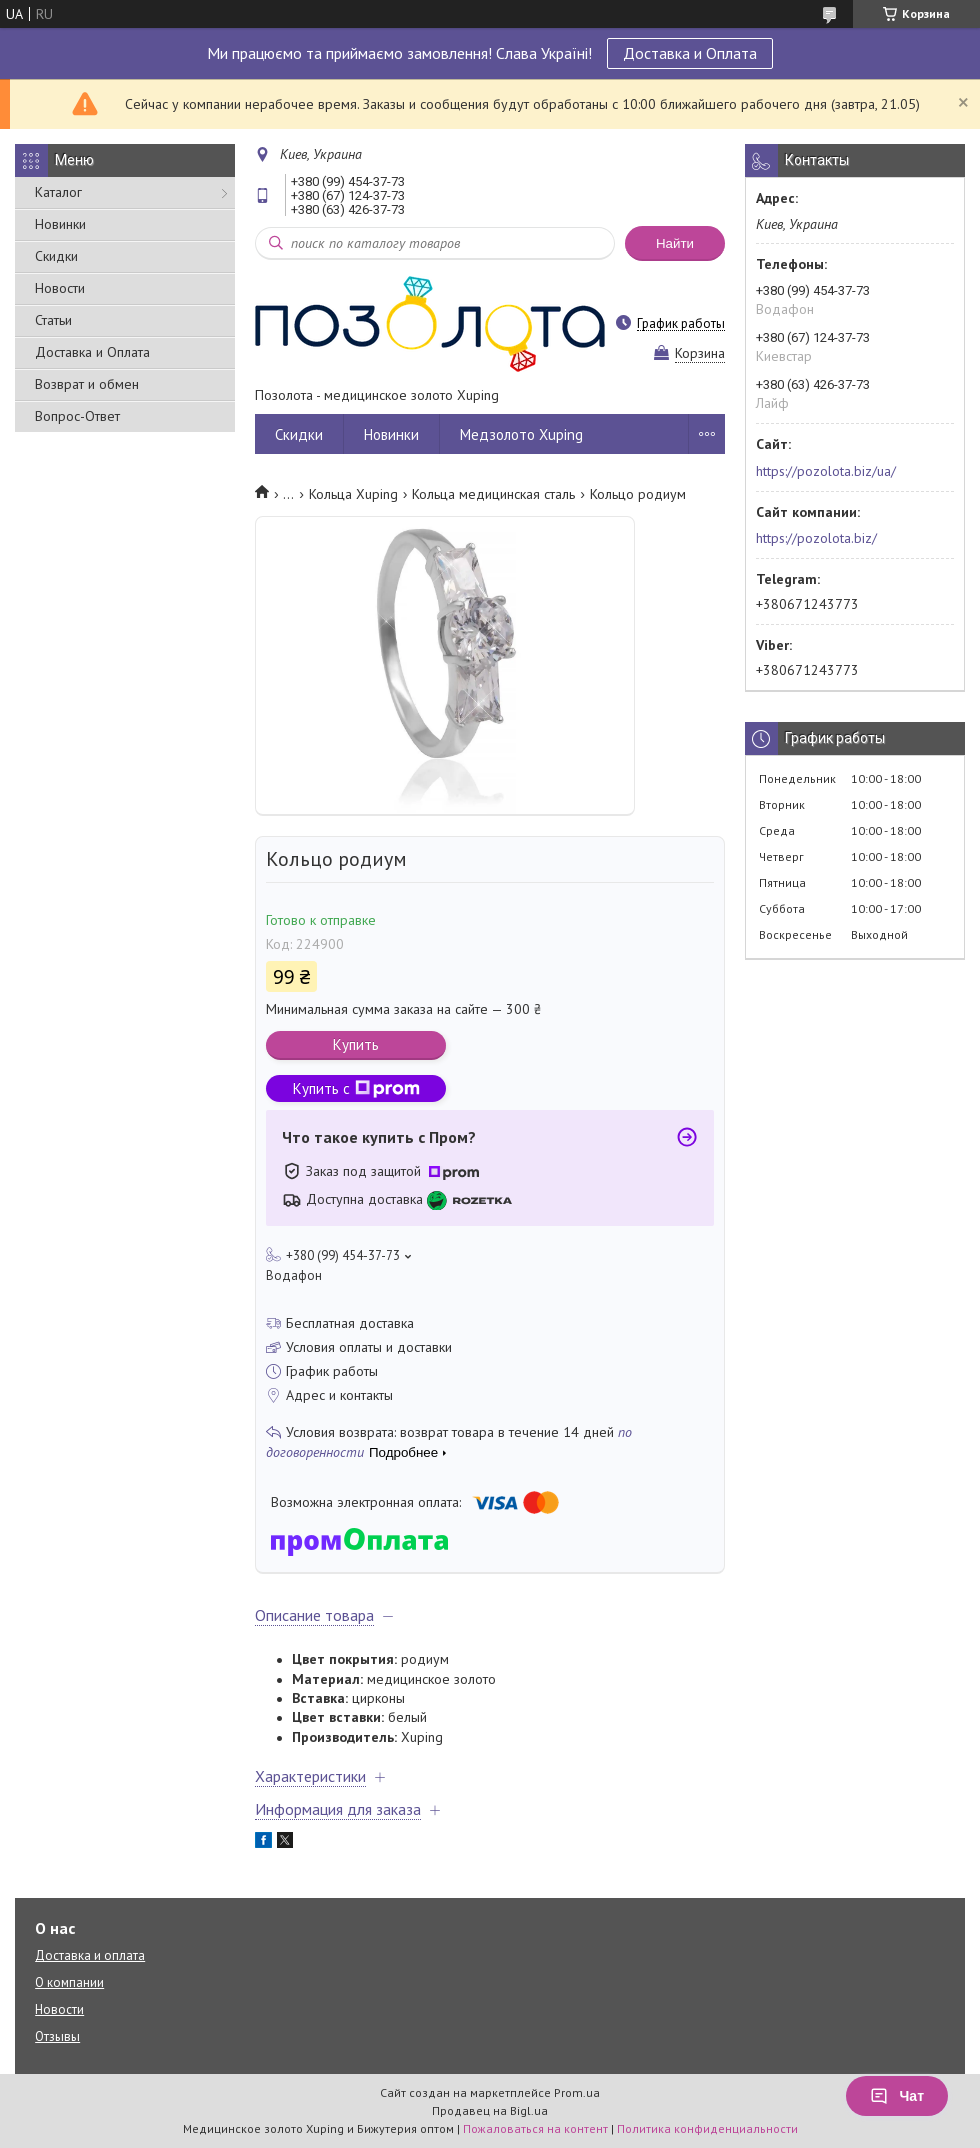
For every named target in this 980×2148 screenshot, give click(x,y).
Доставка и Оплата (690, 53)
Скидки (56, 256)
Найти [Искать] (675, 243)
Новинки (60, 224)
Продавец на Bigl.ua (490, 2110)
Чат (897, 2096)
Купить (356, 1044)
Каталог (58, 192)
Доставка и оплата (90, 1955)
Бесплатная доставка (350, 1323)
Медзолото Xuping (521, 434)
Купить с (356, 1088)
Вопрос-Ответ (77, 416)
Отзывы (57, 2036)
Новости (60, 288)
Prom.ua (577, 2092)
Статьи (53, 320)
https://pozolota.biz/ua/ (826, 471)
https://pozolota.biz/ (816, 538)
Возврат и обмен (87, 384)
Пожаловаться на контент (535, 2128)
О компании (69, 1982)
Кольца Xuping (353, 494)
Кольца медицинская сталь (493, 494)
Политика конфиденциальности (707, 2128)
